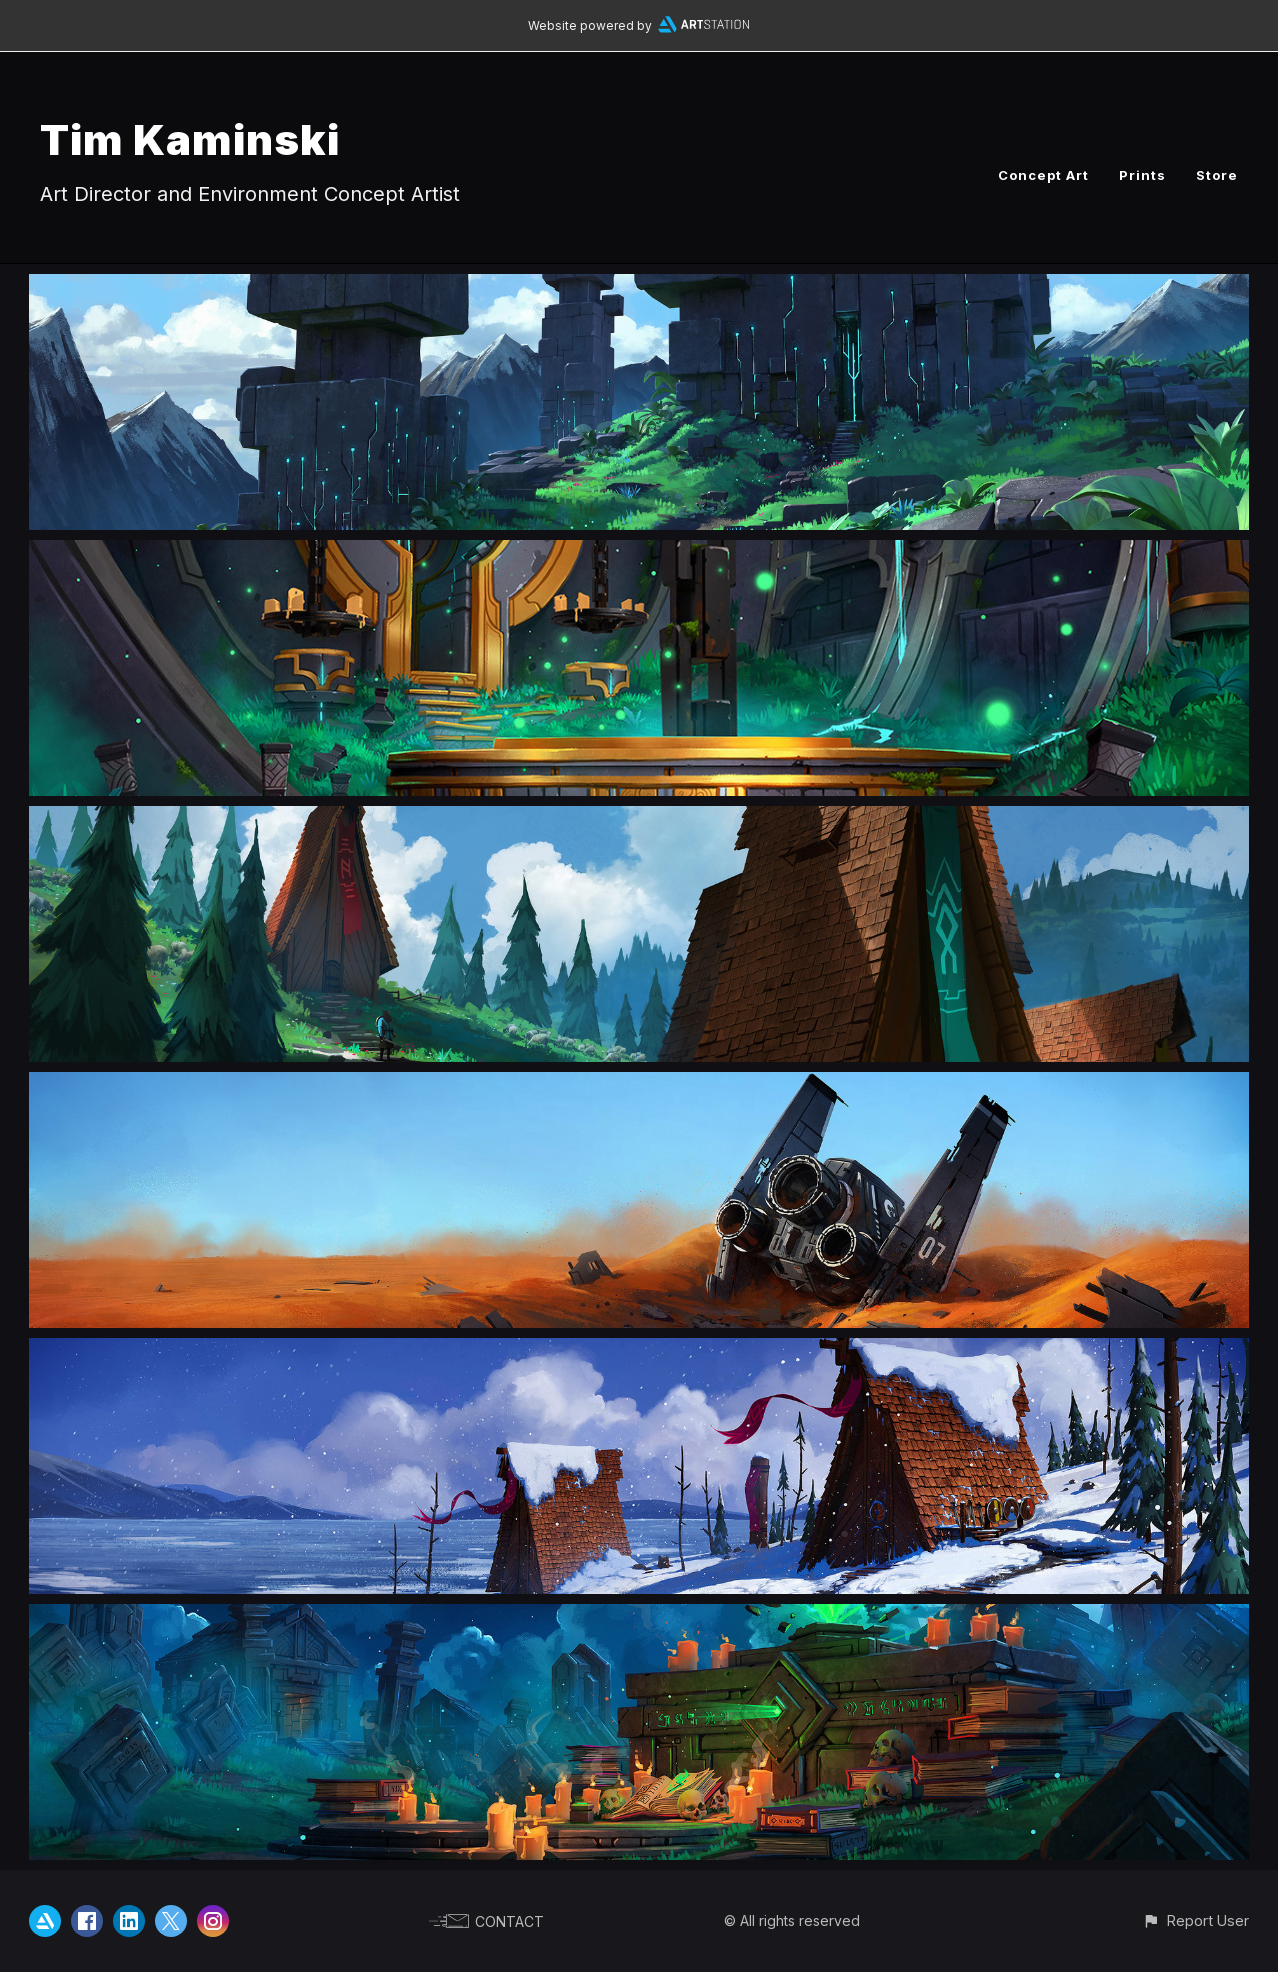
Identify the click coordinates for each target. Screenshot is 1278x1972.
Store (1217, 175)
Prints (1142, 175)
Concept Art (1043, 175)
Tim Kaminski (190, 139)
